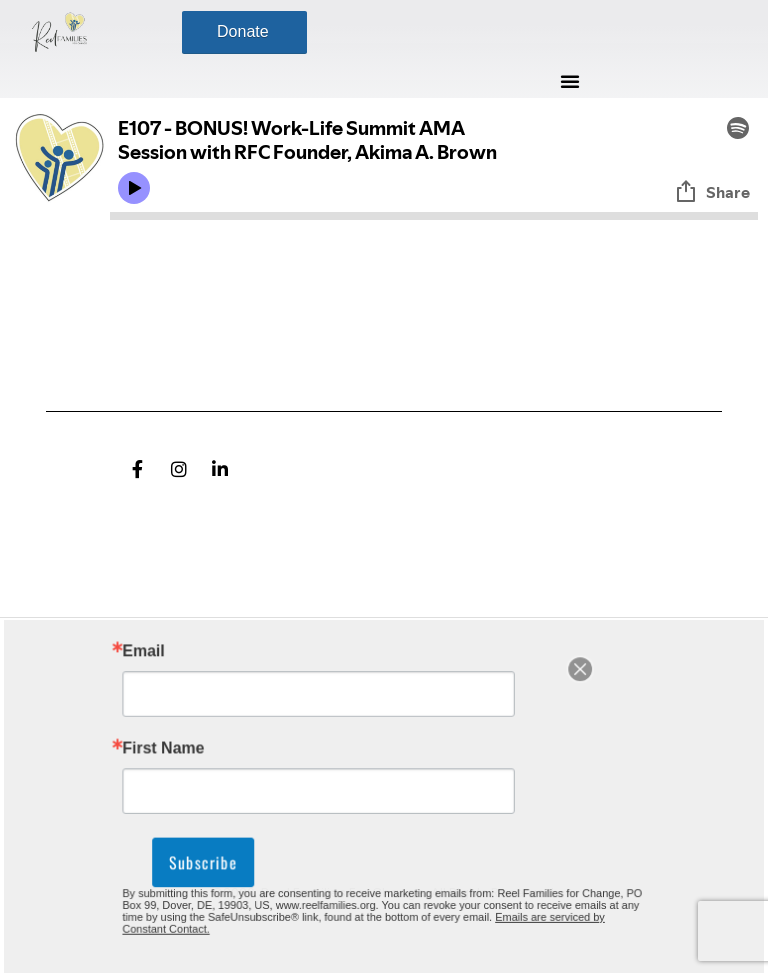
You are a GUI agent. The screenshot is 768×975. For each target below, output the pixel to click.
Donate (243, 31)
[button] (570, 81)
